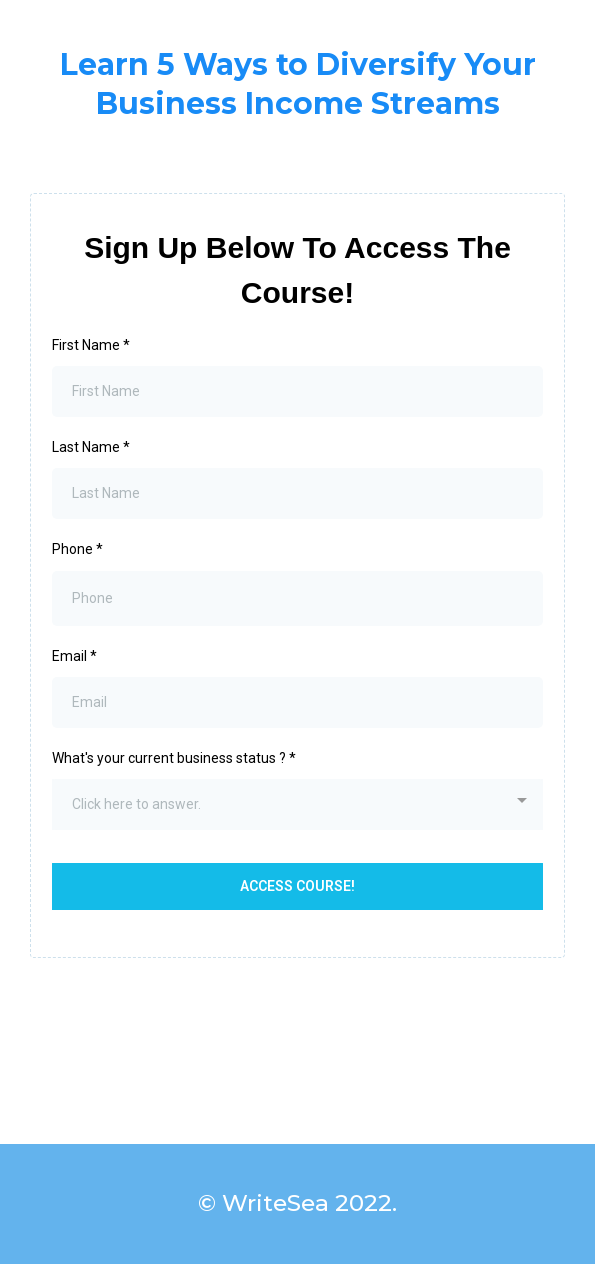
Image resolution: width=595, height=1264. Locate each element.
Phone (77, 549)
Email (74, 656)
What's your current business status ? (174, 758)
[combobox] (297, 804)
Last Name (91, 447)
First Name (91, 345)
